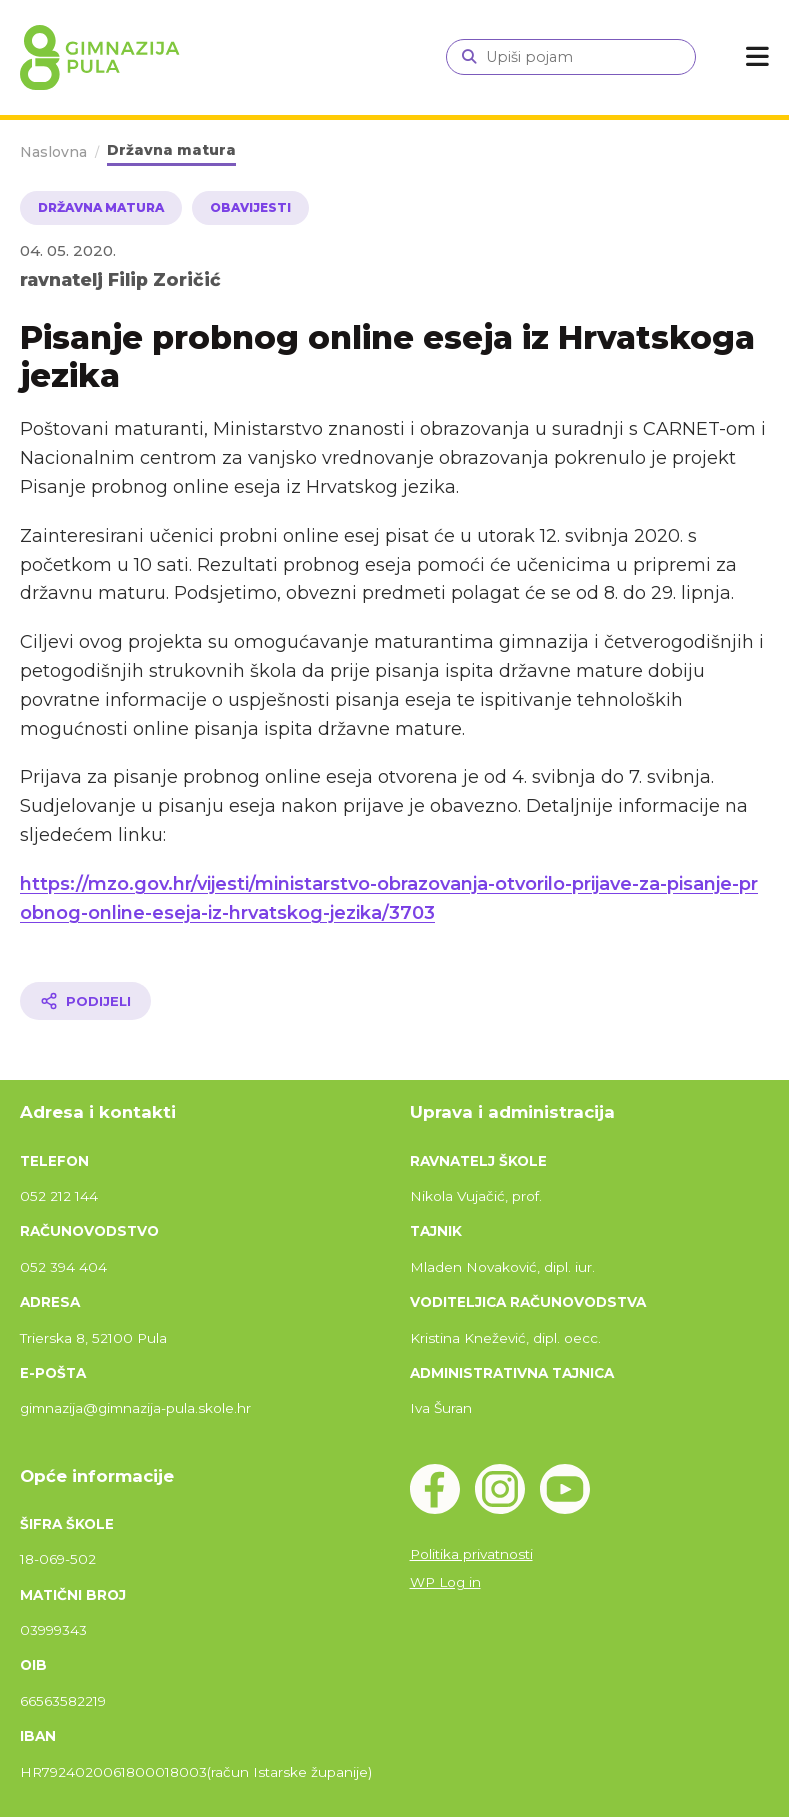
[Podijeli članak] (85, 1001)
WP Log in (445, 1582)
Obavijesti (250, 207)
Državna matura (171, 150)
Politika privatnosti (471, 1554)
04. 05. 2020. (68, 250)
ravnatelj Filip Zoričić (120, 279)
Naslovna (53, 152)
